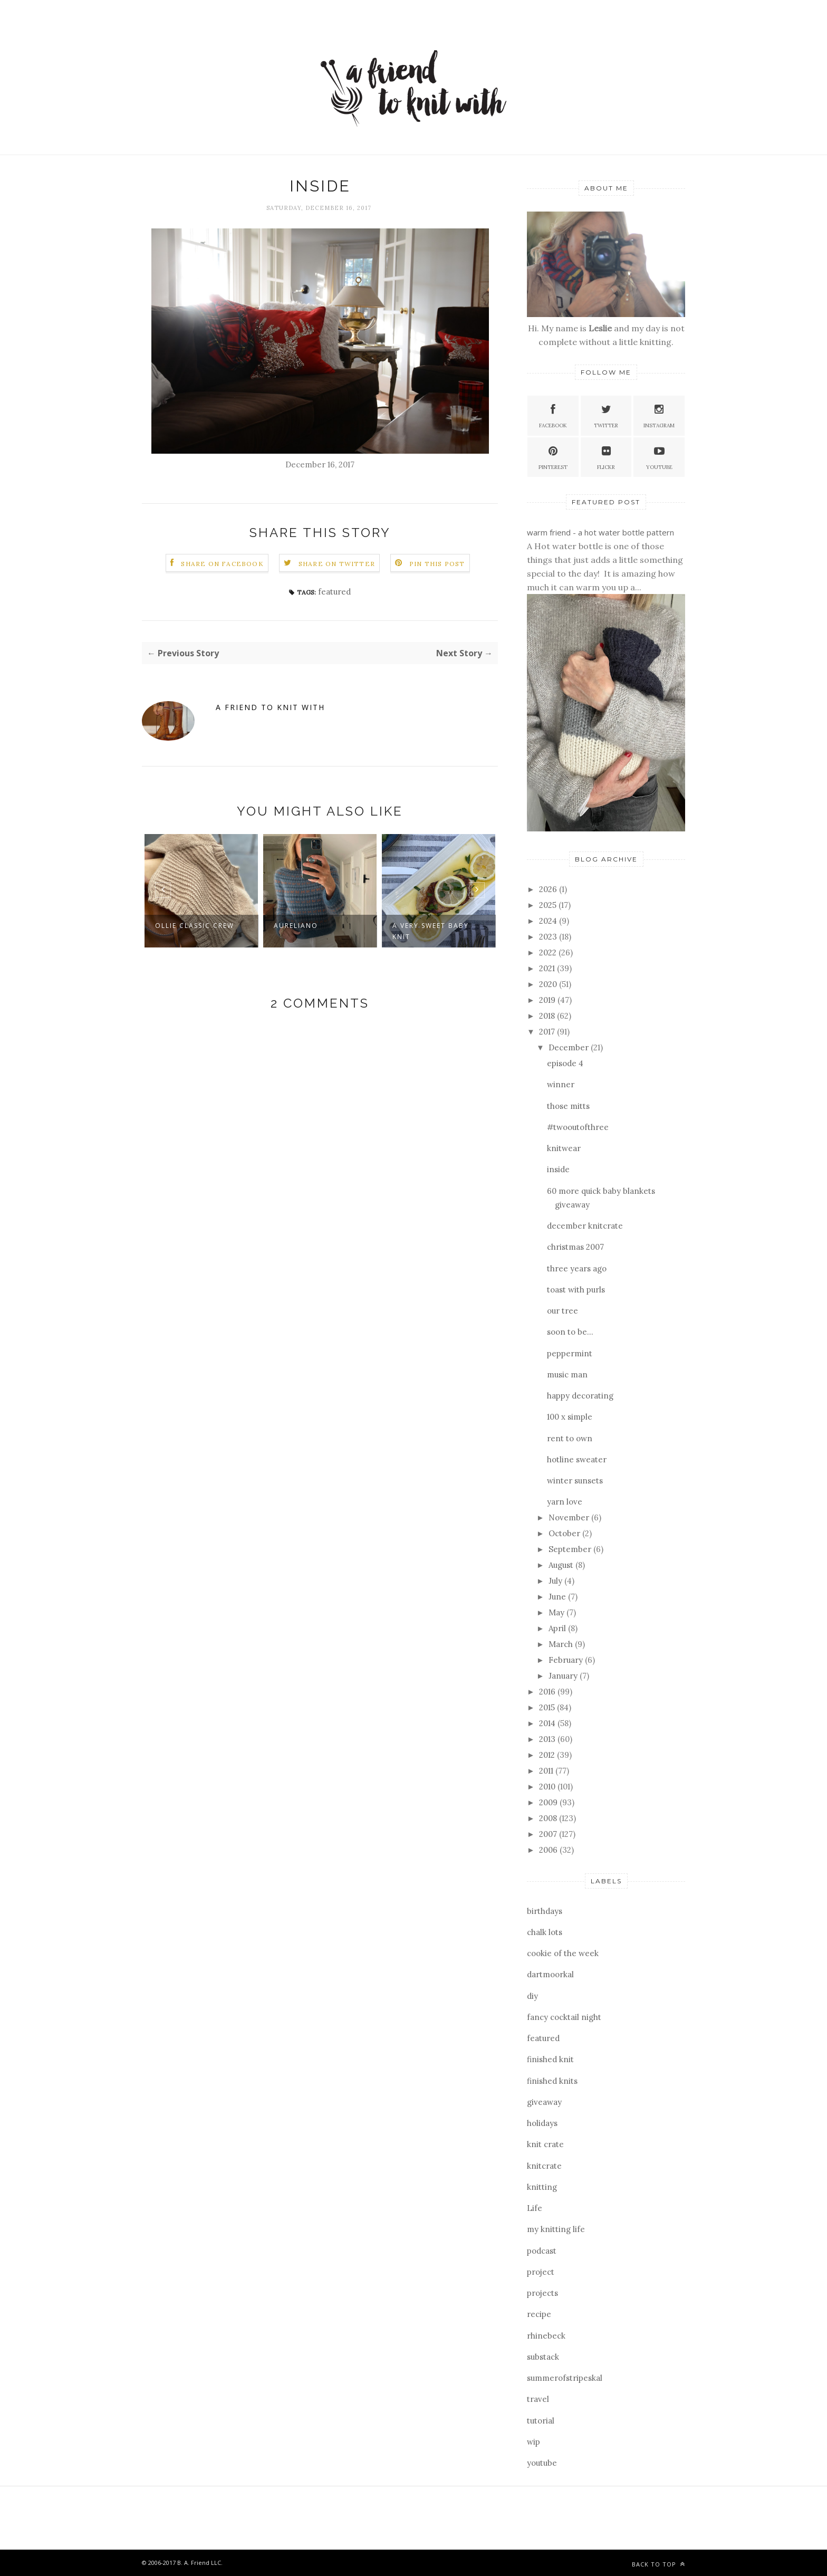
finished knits (552, 2081)
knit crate (545, 2144)
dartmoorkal (550, 1974)
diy (532, 1996)
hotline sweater (577, 1459)
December (570, 1047)
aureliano (296, 925)
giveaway (544, 2102)
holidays (542, 2123)
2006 (549, 1850)
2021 (548, 968)
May (557, 1612)
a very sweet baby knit (430, 931)
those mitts (568, 1106)
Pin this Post (437, 564)
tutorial (540, 2421)
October (565, 1533)
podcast (541, 2251)
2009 (549, 1802)
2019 (548, 1000)
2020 (549, 984)
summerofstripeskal (564, 2378)
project (540, 2272)
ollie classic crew (194, 925)
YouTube (659, 457)
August (562, 1565)
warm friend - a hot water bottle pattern (600, 532)
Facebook (553, 415)
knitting (542, 2187)
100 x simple (569, 1417)
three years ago (577, 1268)
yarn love (564, 1502)
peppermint (569, 1353)
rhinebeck (546, 2336)
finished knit (550, 2059)
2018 (548, 1016)
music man (567, 1375)
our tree (562, 1311)
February (567, 1660)
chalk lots (544, 1932)
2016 (548, 1692)
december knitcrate (585, 1226)
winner (560, 1084)
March (562, 1644)
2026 (549, 889)
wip (533, 2442)
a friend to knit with (270, 707)
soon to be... (570, 1332)
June (558, 1597)
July (556, 1581)
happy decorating (580, 1396)
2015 (548, 1707)
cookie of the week (563, 1953)
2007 (549, 1834)
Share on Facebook (222, 564)
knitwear (564, 1148)
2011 (547, 1771)
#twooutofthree (578, 1127)
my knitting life (556, 2229)
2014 (548, 1723)
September (571, 1549)
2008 (549, 1818)
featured (334, 592)
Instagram (659, 415)
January (564, 1676)
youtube (542, 2463)
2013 (548, 1739)
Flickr (606, 457)
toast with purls (576, 1290)
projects (542, 2293)
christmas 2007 (575, 1247)
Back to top (658, 2564)
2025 (549, 905)
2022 (549, 952)
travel (538, 2399)
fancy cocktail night (564, 2017)
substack (543, 2357)
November (570, 1517)
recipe (539, 2314)
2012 (548, 1755)
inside (558, 1169)
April (558, 1628)
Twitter (606, 415)
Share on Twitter (337, 564)
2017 (548, 1032)
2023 (549, 937)
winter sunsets (575, 1481)
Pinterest (553, 457)
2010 (548, 1787)
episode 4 (565, 1063)
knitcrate (544, 2166)
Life (534, 2208)
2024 (549, 921)
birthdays (544, 1911)
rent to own (569, 1438)
